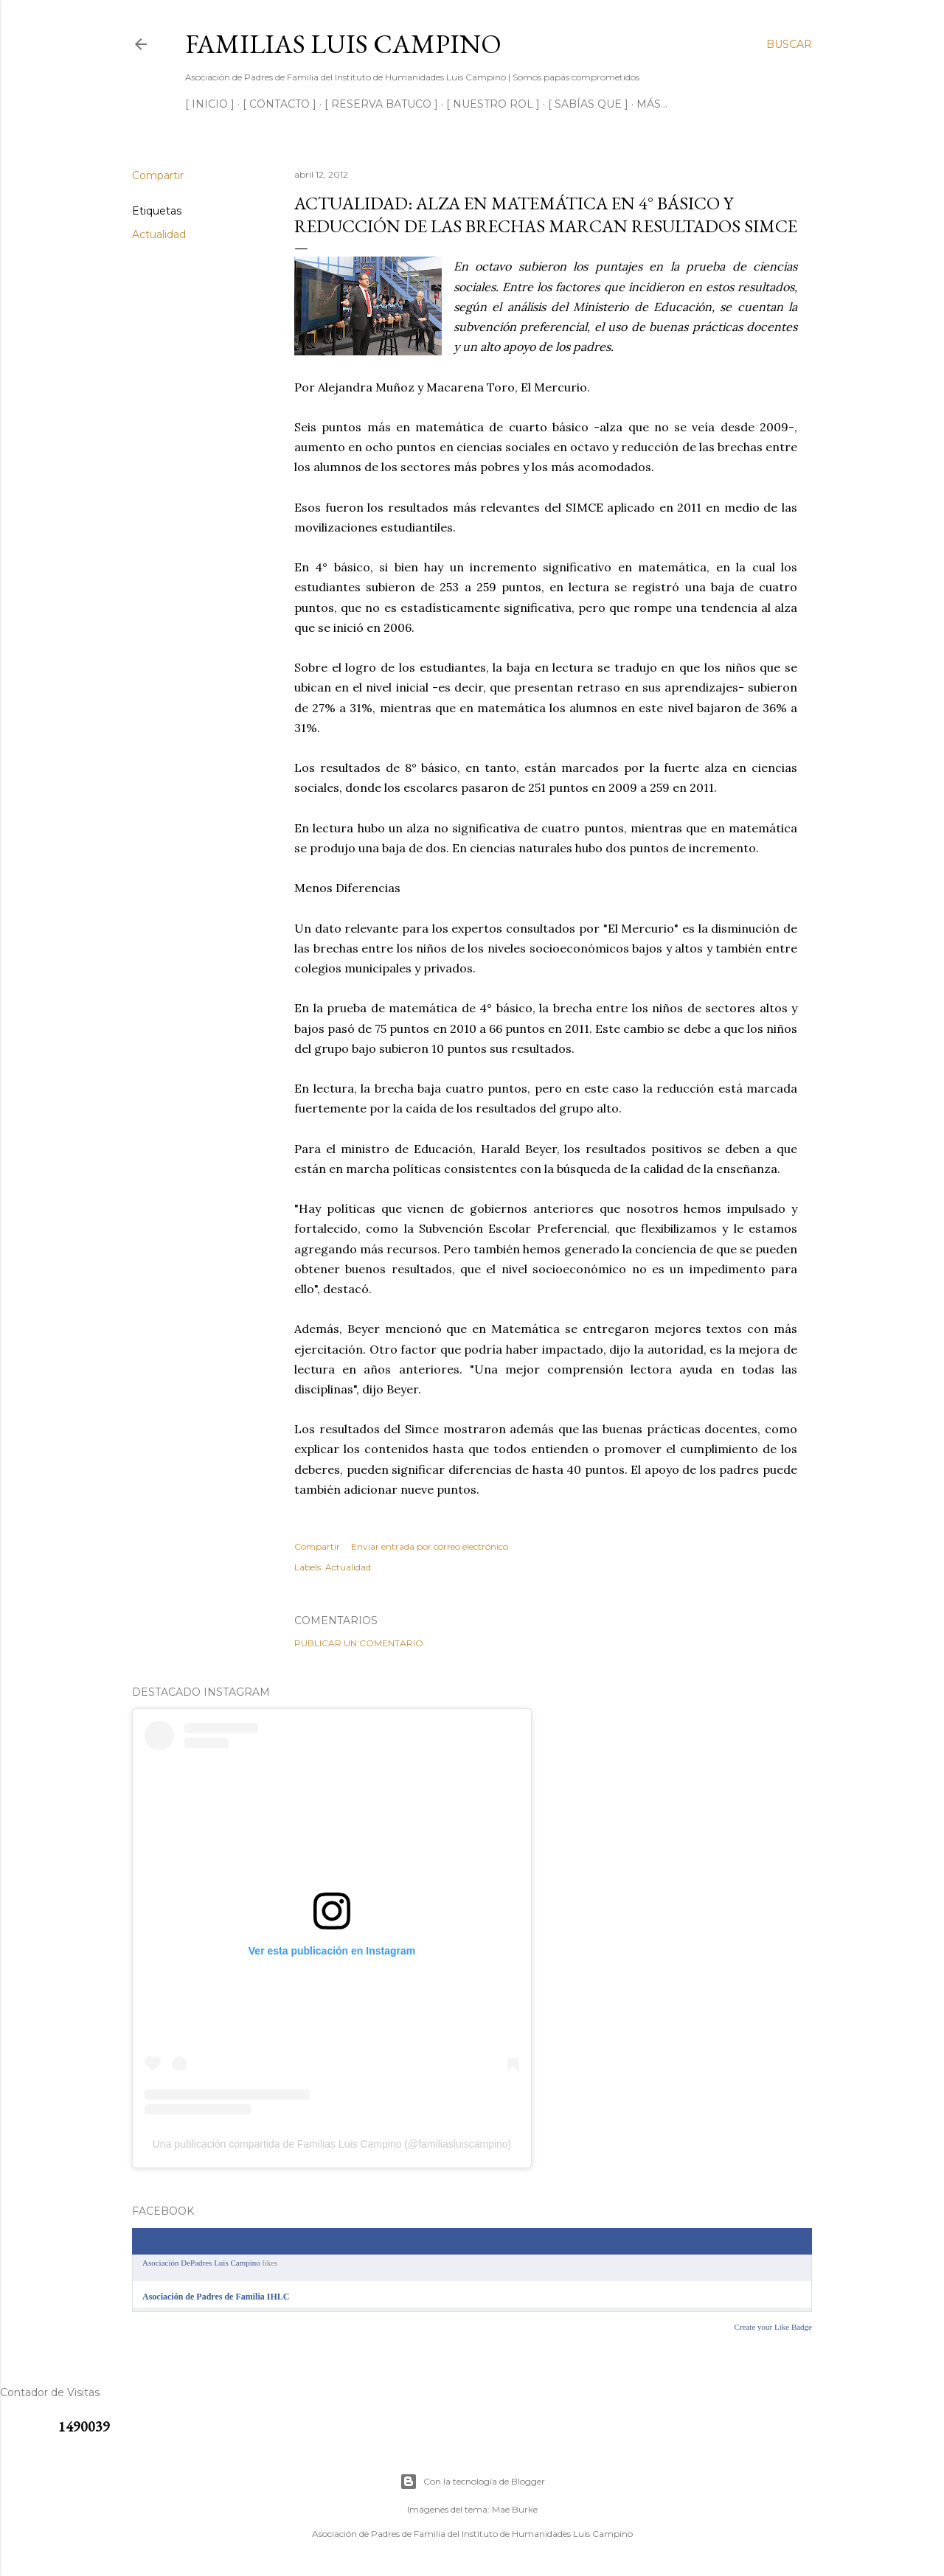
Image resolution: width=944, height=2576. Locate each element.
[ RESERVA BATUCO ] (381, 104)
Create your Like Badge (773, 2326)
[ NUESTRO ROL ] (493, 104)
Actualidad (159, 234)
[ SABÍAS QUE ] (588, 104)
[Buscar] (789, 44)
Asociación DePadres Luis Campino (201, 2262)
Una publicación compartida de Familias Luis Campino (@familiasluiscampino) (332, 2144)
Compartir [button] (158, 175)
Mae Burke (515, 2509)
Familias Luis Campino (343, 44)
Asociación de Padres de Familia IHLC (215, 2296)
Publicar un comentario (358, 1643)
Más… (651, 104)
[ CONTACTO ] (279, 104)
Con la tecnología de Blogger (472, 2481)
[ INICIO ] (210, 104)
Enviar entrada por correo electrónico (429, 1546)
